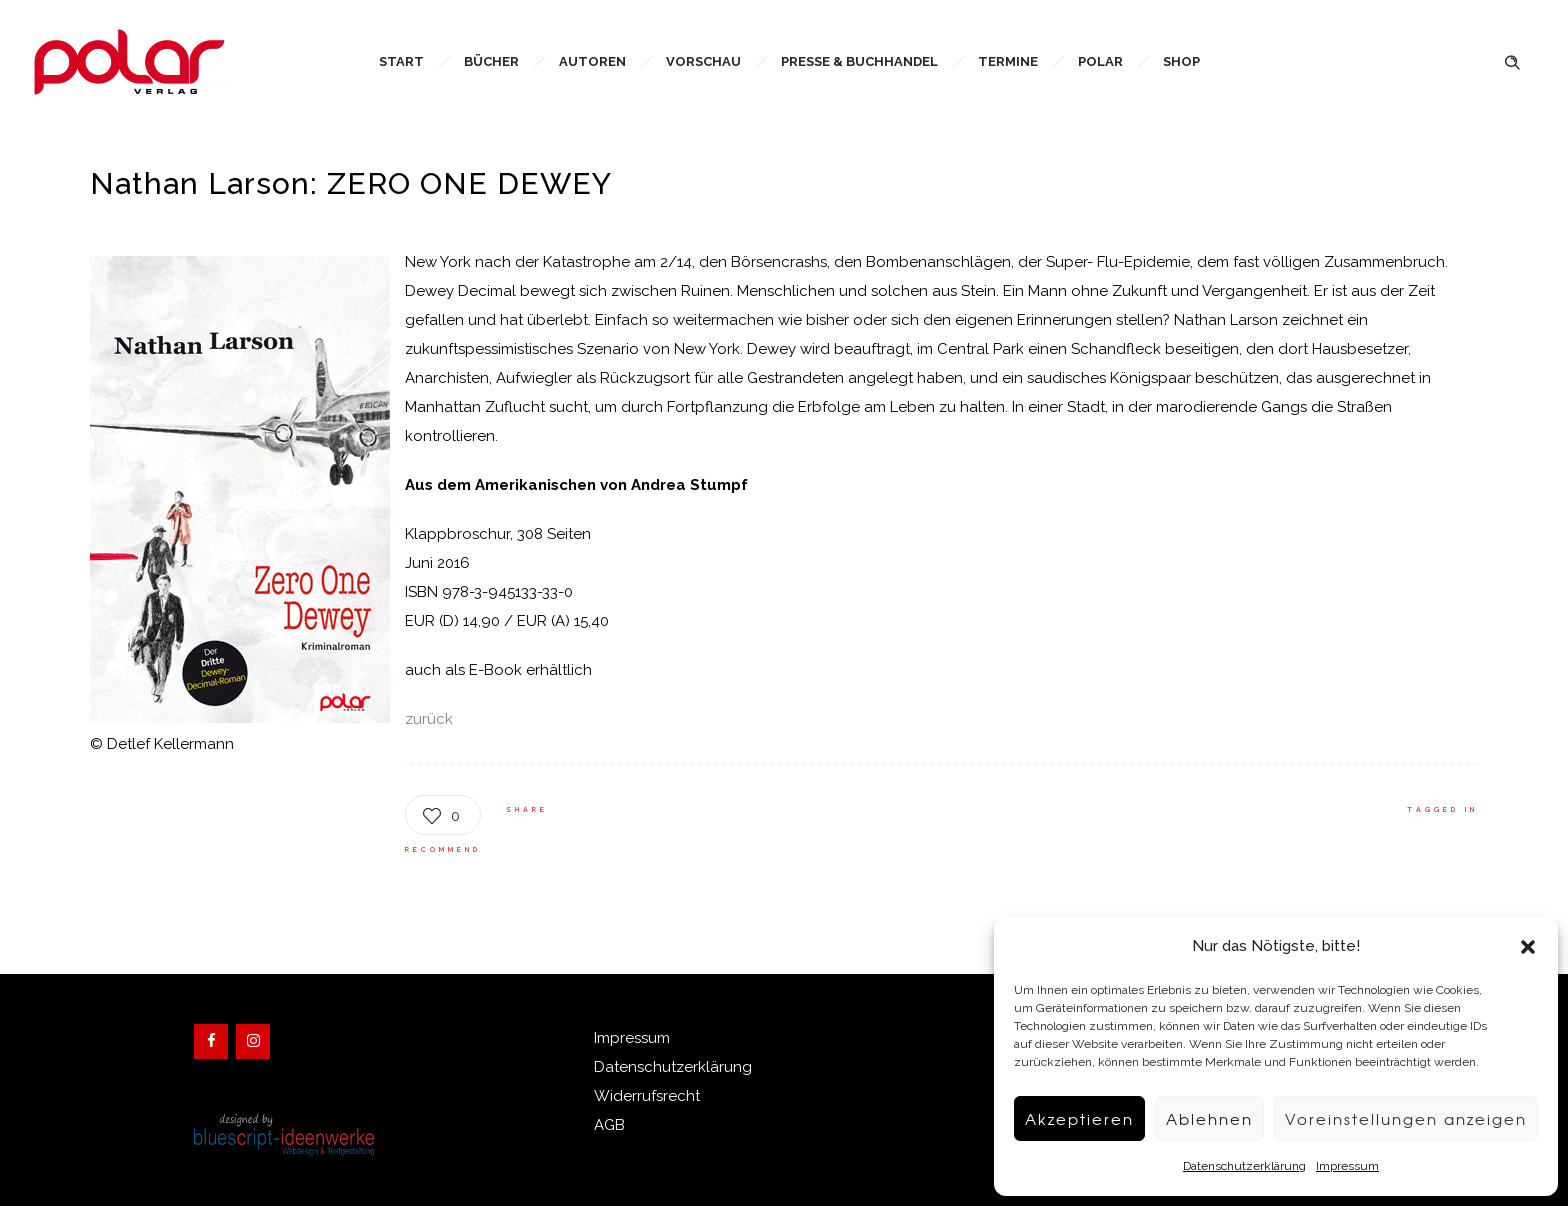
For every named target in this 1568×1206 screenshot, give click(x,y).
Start (401, 61)
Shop (1181, 61)
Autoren (592, 61)
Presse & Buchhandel (859, 61)
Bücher (491, 61)
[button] (1528, 947)
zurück (429, 719)
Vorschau (703, 61)
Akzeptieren (1079, 1119)
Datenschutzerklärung (1244, 1166)
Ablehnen (1209, 1119)
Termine (1008, 61)
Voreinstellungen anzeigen (1406, 1119)
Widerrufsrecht (647, 1096)
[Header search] (1512, 60)
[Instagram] (253, 1041)
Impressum (1347, 1166)
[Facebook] (211, 1041)
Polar (1100, 61)
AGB (609, 1125)
